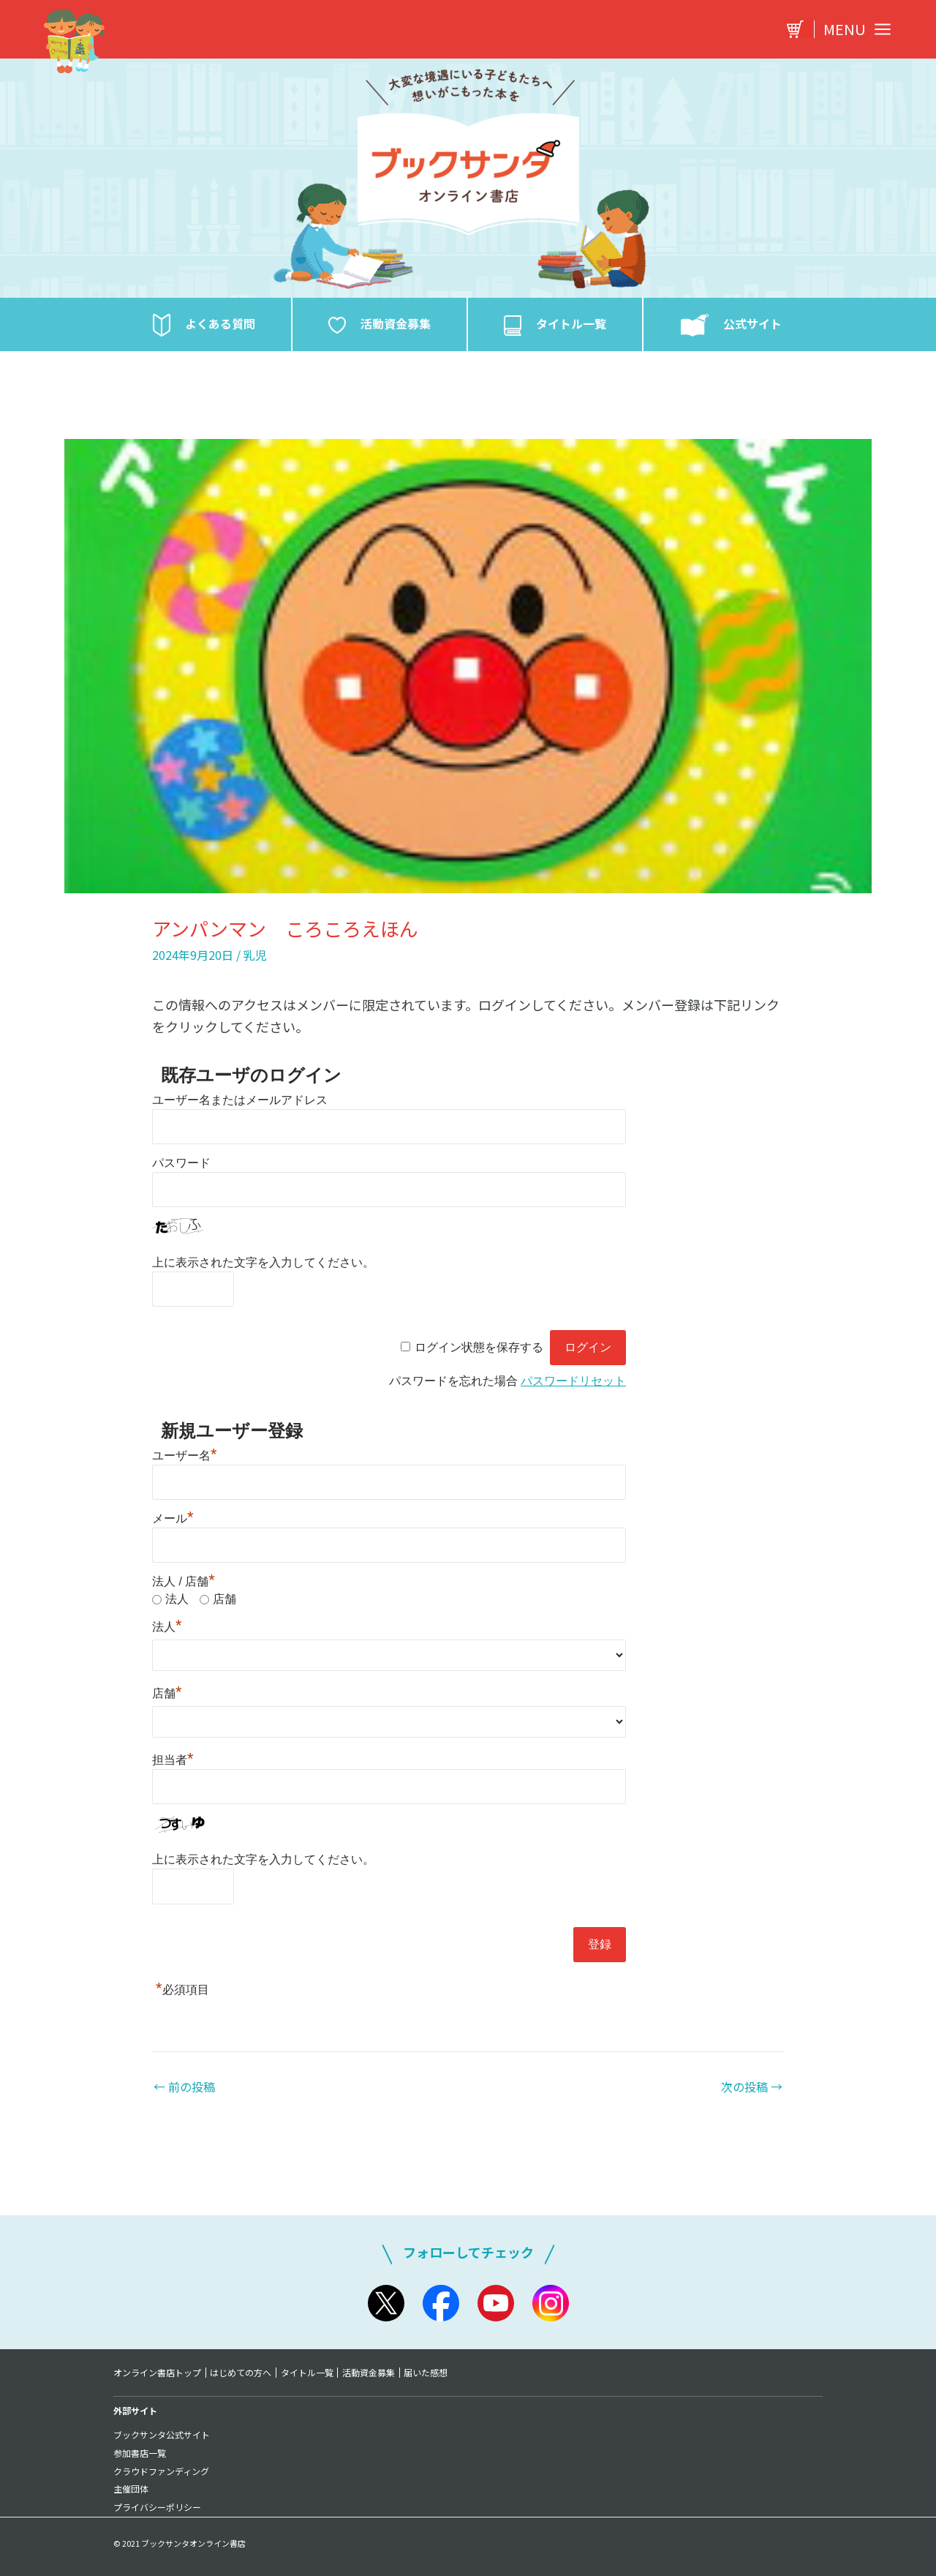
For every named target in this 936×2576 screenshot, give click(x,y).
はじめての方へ (241, 2372)
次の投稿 (751, 2086)
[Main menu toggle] (853, 29)
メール (173, 1518)
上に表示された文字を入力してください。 (263, 1262)
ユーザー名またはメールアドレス (240, 1100)
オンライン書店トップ (157, 2372)
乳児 (255, 955)
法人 (177, 1599)
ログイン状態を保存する (479, 1347)
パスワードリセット (573, 1381)
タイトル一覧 (308, 2372)
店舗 (224, 1599)
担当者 (173, 1760)
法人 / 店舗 (183, 1581)
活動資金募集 (370, 2372)
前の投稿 (184, 2086)
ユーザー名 (184, 1455)
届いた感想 (428, 2372)
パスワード (181, 1163)
